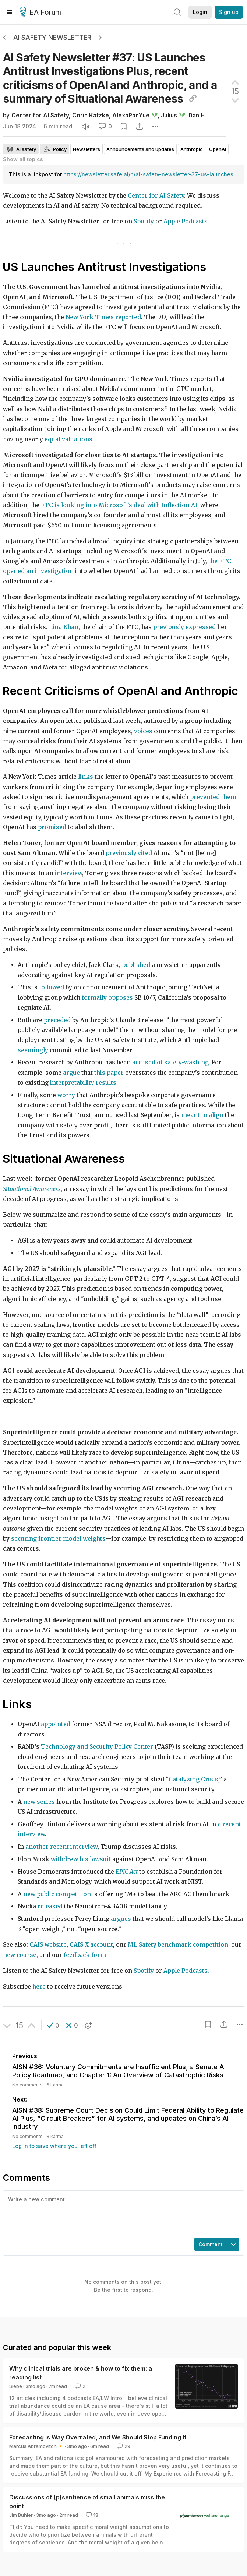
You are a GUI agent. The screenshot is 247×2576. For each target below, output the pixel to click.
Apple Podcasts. (186, 221)
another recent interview (61, 1846)
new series (39, 1801)
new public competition (57, 1894)
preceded (57, 1020)
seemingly (33, 1050)
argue (71, 1072)
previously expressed (184, 626)
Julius (169, 115)
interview (68, 873)
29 (122, 2446)
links (85, 776)
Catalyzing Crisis (193, 1779)
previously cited (129, 852)
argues (121, 1918)
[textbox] (122, 2213)
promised (52, 827)
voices (143, 731)
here (39, 1986)
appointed (55, 1724)
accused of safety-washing (170, 1062)
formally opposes (107, 997)
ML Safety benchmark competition (178, 1944)
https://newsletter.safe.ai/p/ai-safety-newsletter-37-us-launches (148, 174)
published (136, 964)
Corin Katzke (90, 115)
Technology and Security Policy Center (97, 1746)
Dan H (196, 115)
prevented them (213, 797)
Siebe (15, 2386)
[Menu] (10, 12)
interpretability (72, 1082)
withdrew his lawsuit (81, 1859)
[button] (53, 2025)
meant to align (202, 1115)
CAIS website (47, 1944)
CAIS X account (91, 1944)
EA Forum (41, 12)
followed (51, 987)
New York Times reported (103, 317)
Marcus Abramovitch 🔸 (36, 2446)
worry (66, 1095)
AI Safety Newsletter (52, 37)
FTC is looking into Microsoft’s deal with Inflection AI (119, 505)
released (50, 1906)
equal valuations (68, 439)
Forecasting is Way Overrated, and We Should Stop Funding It (97, 2437)
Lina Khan (63, 626)
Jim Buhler (21, 2515)
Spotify (144, 221)
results (106, 1082)
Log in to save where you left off (54, 2146)
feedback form (84, 1954)
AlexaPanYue (130, 115)
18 (91, 2515)
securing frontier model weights (58, 1538)
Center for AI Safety (40, 115)
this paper (109, 1072)
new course (19, 1954)
